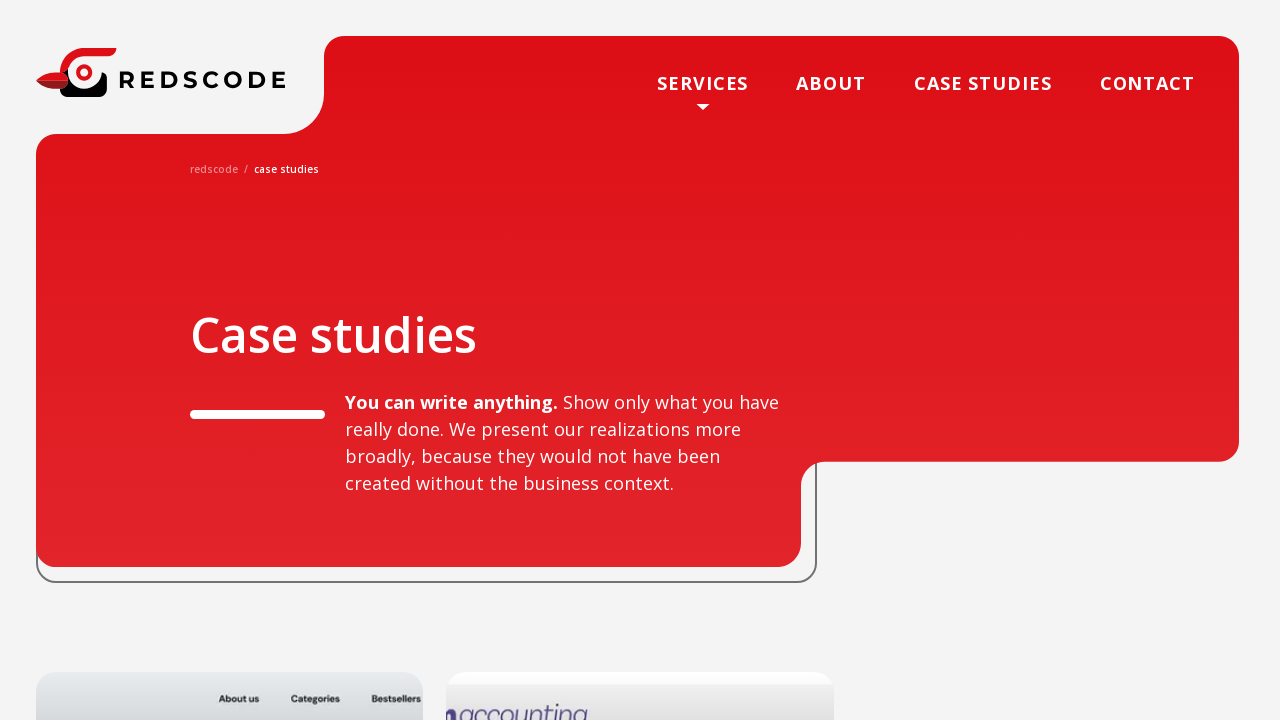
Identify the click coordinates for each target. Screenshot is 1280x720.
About (831, 83)
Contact (1147, 83)
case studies (983, 83)
